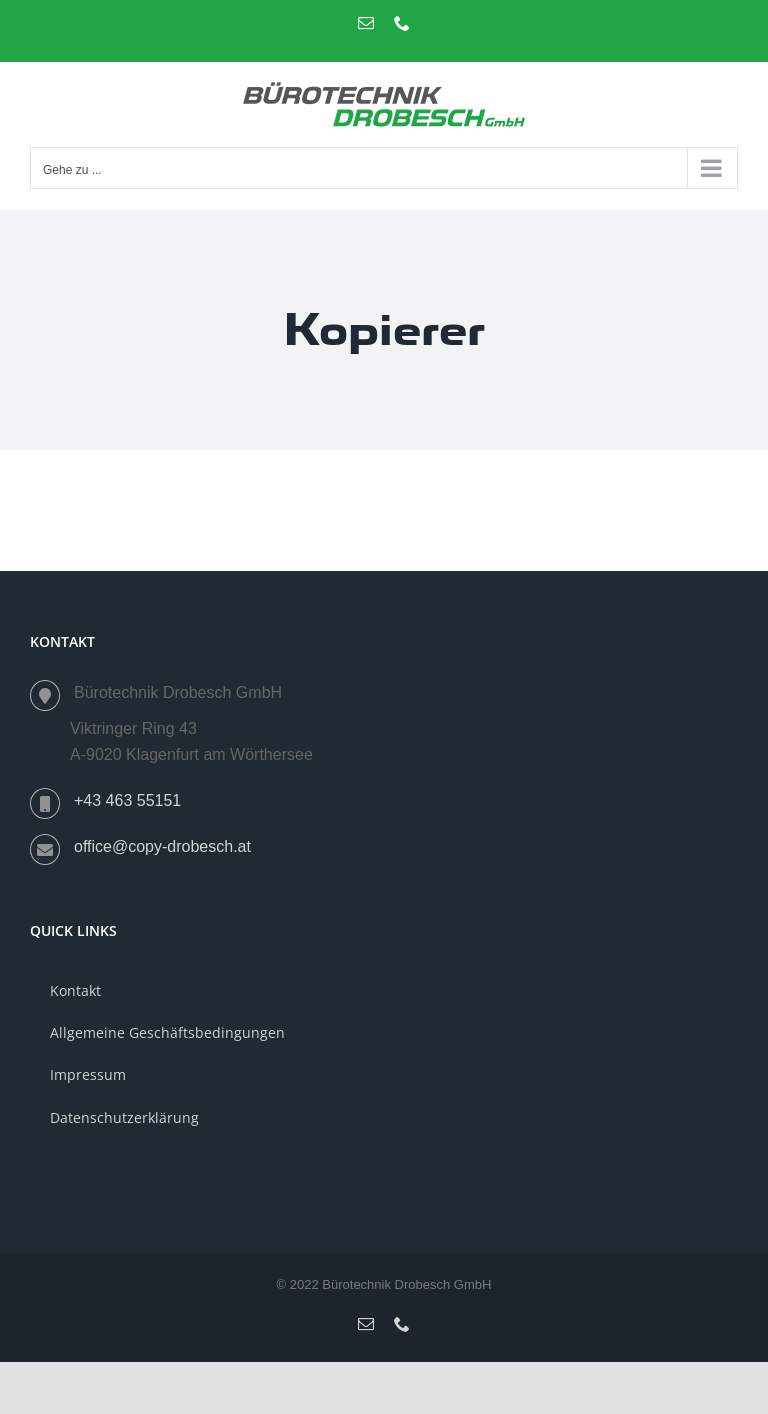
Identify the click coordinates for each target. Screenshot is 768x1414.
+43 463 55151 (127, 800)
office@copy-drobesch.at (162, 846)
